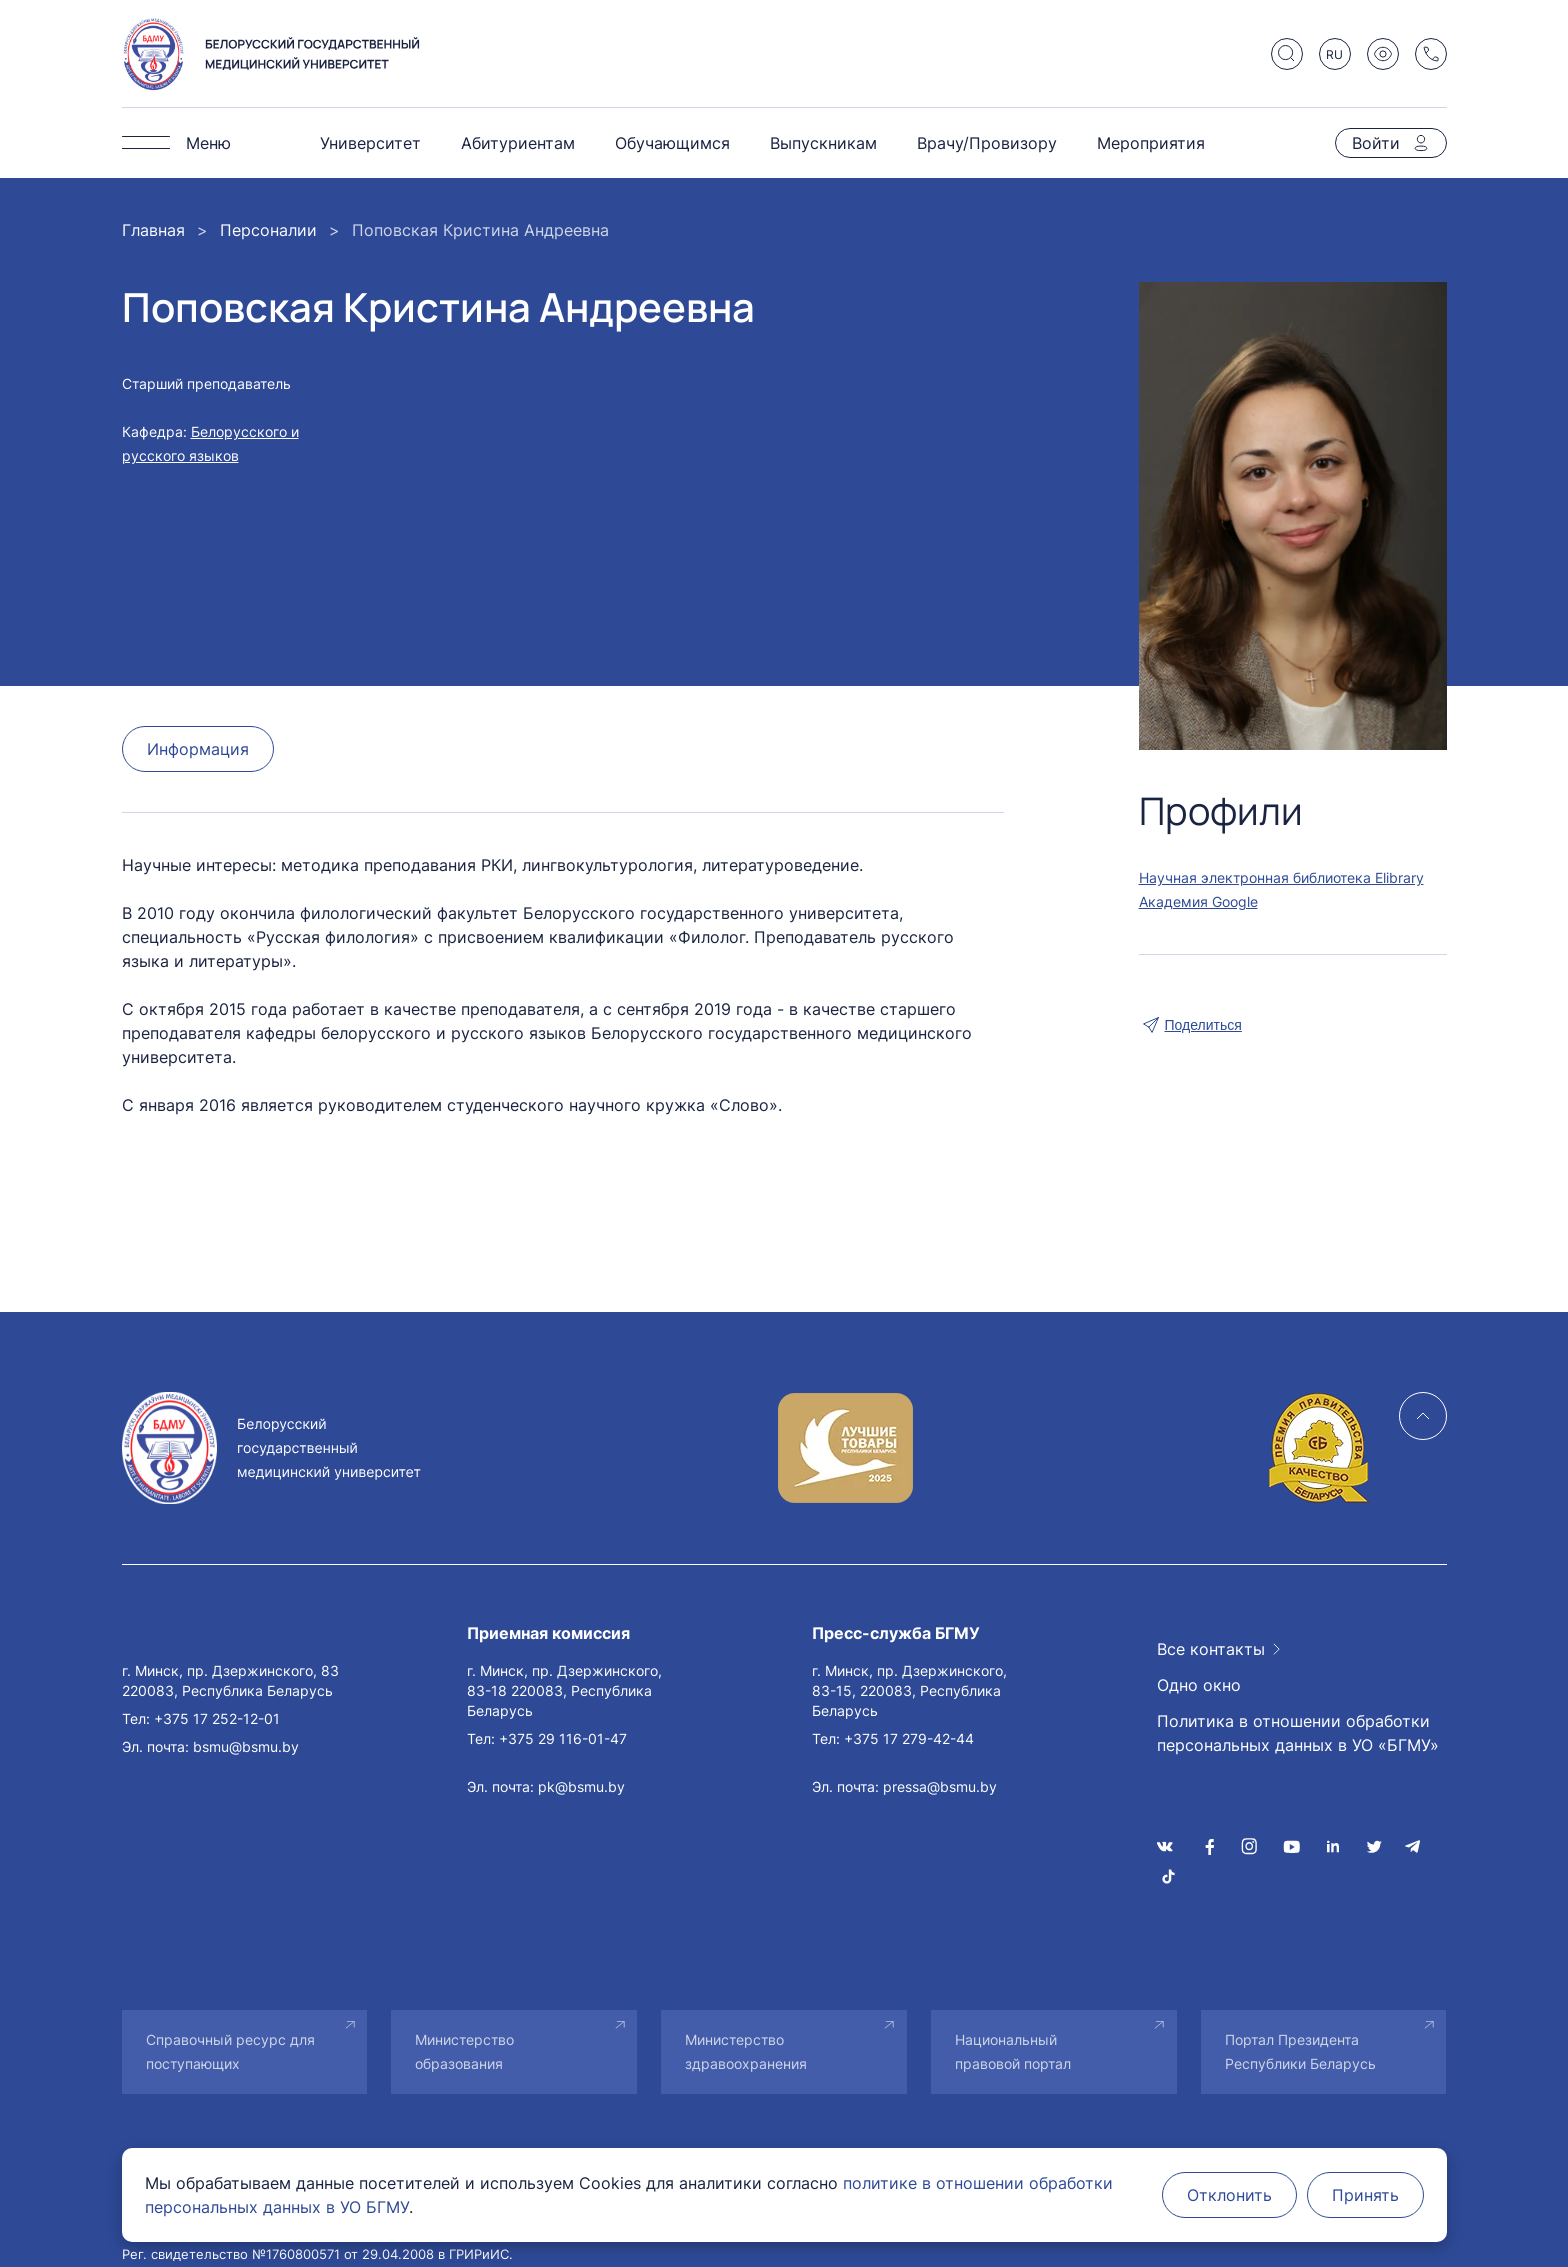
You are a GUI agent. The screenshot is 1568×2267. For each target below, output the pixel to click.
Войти (1376, 143)
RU (1334, 54)
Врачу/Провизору (987, 143)
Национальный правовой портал (1013, 2051)
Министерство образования (464, 2051)
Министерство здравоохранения (746, 2051)
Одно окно (1199, 1685)
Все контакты (1211, 1649)
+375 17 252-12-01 (217, 1718)
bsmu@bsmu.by (246, 1746)
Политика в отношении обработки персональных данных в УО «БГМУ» (1298, 1733)
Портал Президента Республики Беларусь (1300, 2051)
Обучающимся (672, 143)
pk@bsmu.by (581, 1786)
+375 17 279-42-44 (909, 1738)
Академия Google (1198, 901)
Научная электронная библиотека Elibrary (1281, 877)
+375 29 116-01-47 (563, 1738)
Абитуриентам (518, 143)
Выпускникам (823, 143)
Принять (1365, 2195)
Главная (153, 230)
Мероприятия (1151, 143)
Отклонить (1229, 2195)
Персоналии (268, 230)
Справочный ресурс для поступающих (230, 2051)
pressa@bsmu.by (940, 1786)
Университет (370, 143)
